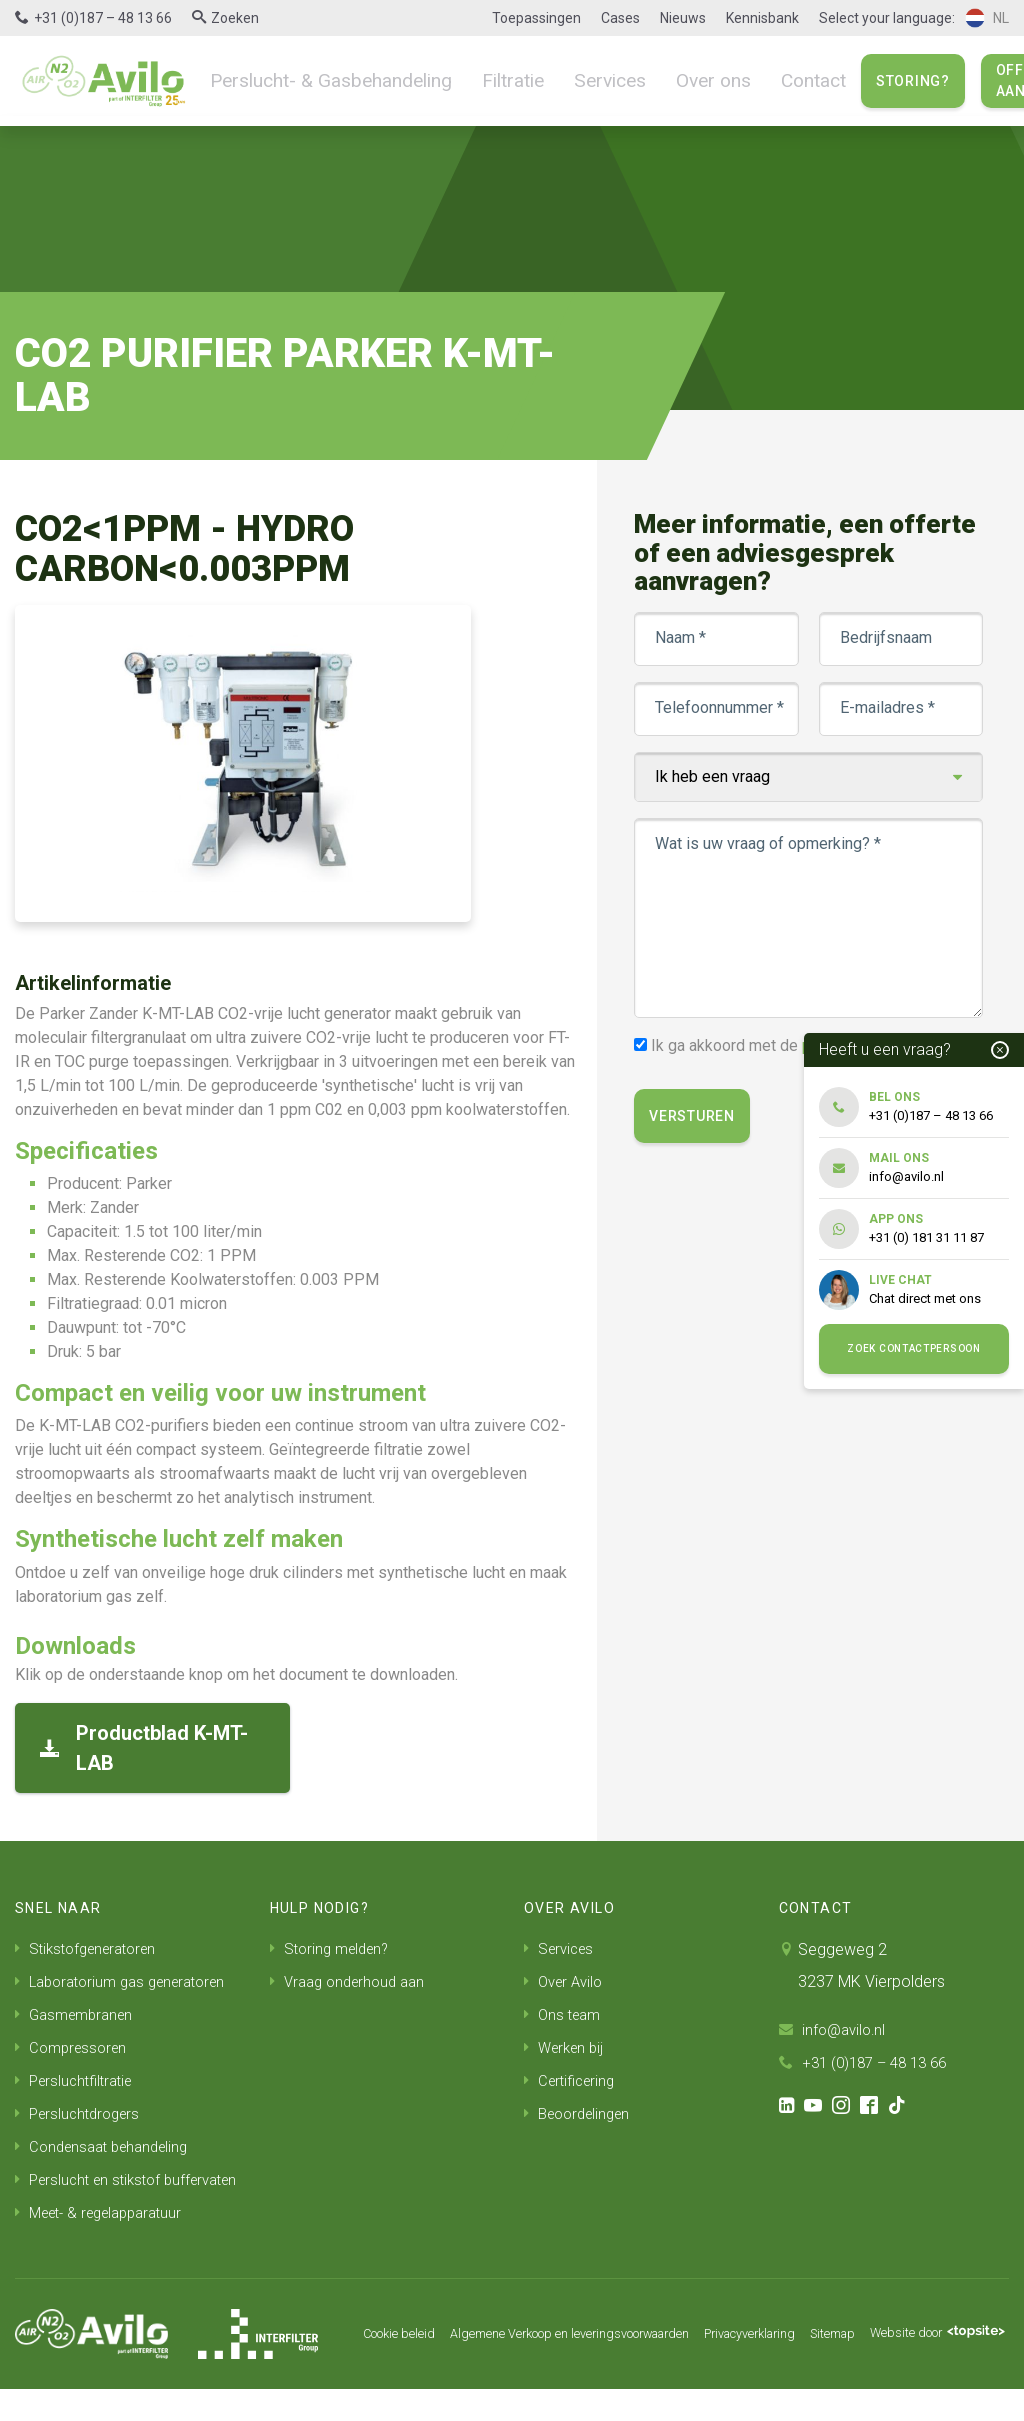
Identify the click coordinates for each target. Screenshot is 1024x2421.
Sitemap (861, 2343)
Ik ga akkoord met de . (792, 1045)
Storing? (862, 81)
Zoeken (235, 18)
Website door (394, 2380)
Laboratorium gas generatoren (129, 1980)
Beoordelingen (582, 2108)
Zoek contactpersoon (913, 1348)
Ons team (565, 2012)
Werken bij (567, 2044)
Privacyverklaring (766, 2343)
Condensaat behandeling (108, 2140)
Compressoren (74, 2044)
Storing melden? (334, 1948)
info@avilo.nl (835, 2029)
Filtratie (485, 80)
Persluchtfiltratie (78, 2076)
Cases (620, 18)
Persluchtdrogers (82, 2108)
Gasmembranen (78, 2012)
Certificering (573, 2076)
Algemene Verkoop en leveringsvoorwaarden (556, 2343)
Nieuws (683, 18)
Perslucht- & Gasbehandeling (318, 80)
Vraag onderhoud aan (353, 1980)
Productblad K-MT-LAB (144, 1748)
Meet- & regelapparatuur (107, 2236)
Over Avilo (566, 1980)
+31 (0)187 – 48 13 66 (103, 18)
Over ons (671, 80)
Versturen (696, 1116)
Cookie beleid (359, 2343)
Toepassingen (536, 18)
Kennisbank (762, 18)
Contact (765, 80)
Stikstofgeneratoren (92, 1948)
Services (576, 80)
